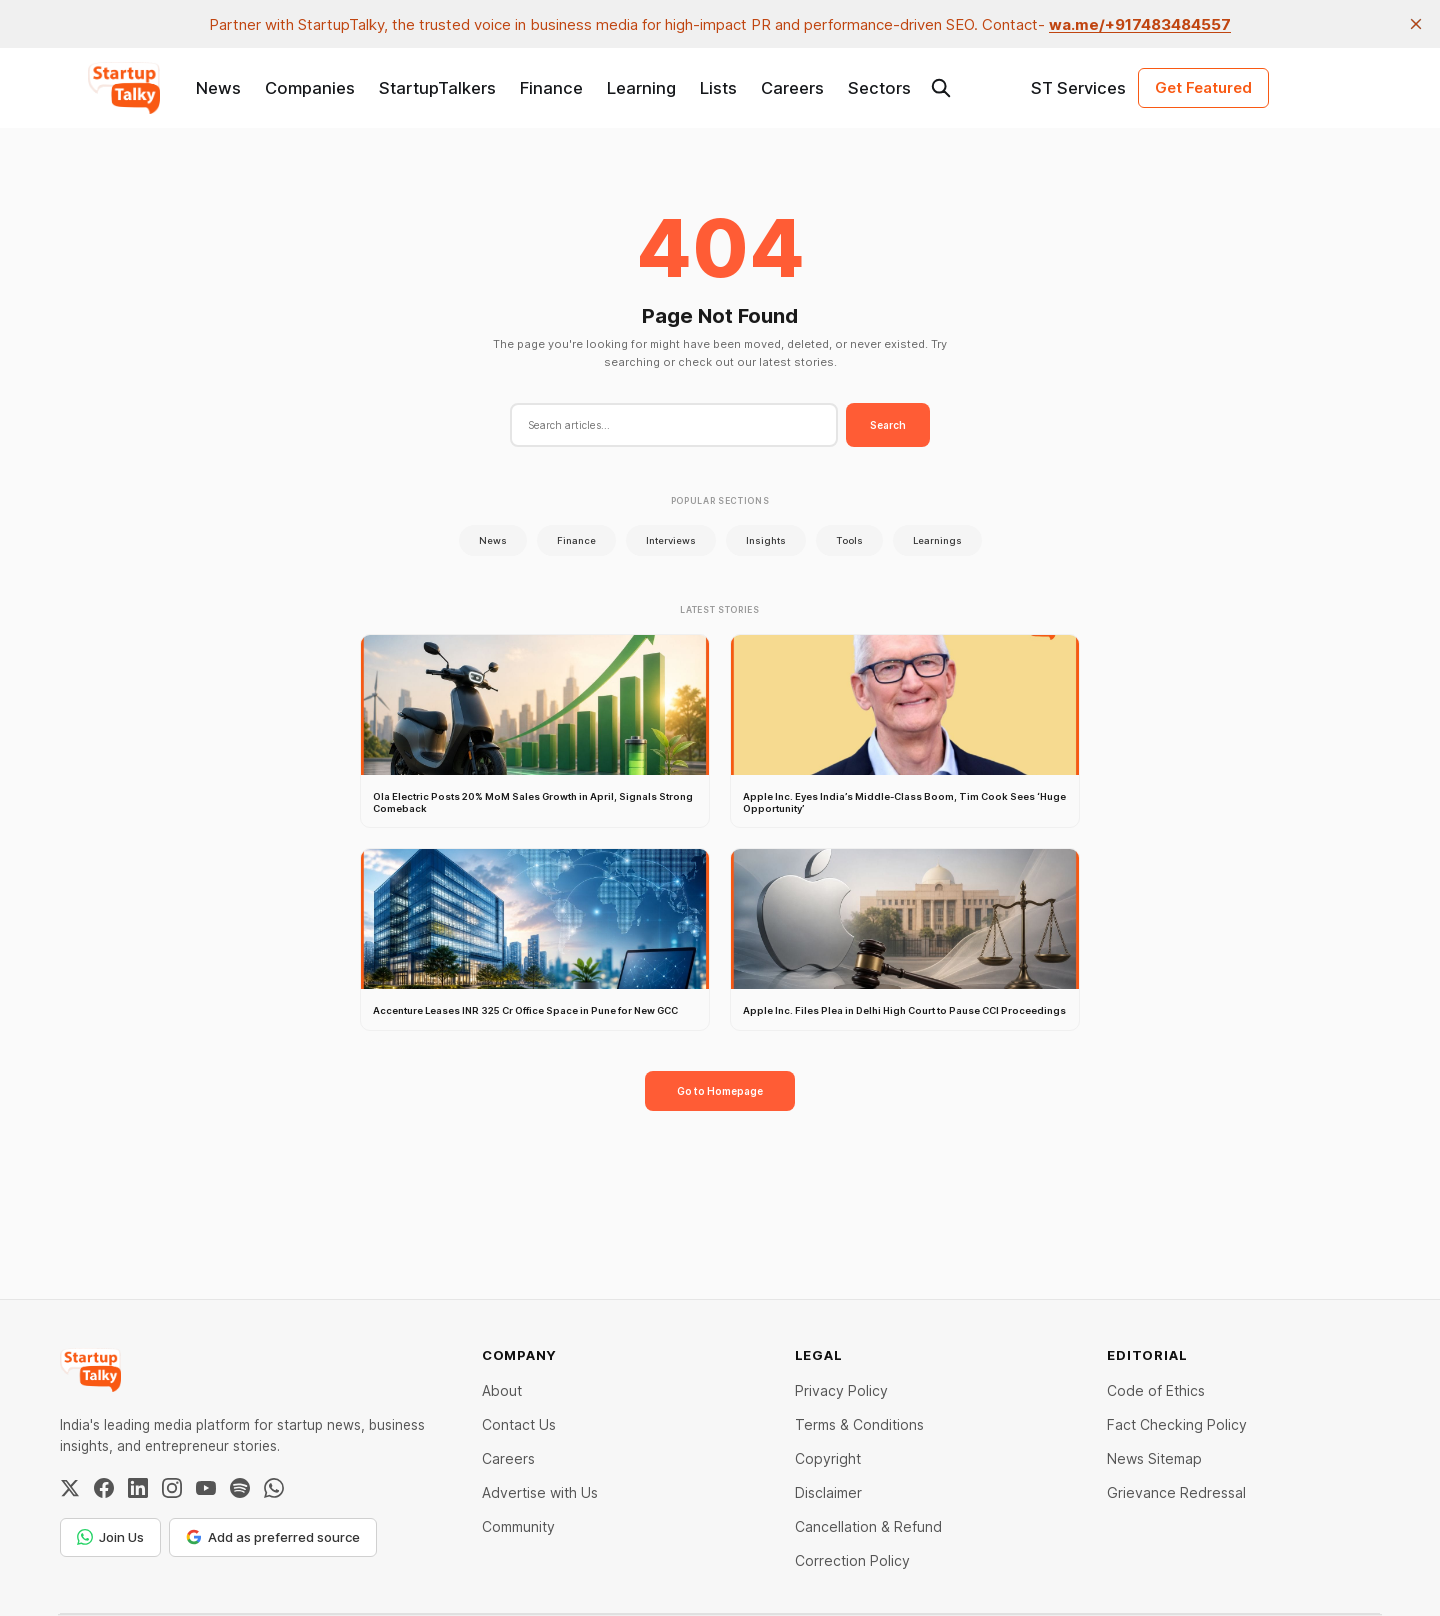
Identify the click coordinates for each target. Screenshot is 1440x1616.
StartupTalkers (437, 88)
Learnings (937, 540)
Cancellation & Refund (868, 1526)
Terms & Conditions (859, 1424)
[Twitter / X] (70, 1488)
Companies (310, 88)
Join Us (110, 1537)
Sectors (879, 88)
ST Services (1078, 88)
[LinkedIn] (138, 1488)
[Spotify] (240, 1488)
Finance (551, 88)
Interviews (671, 540)
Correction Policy (852, 1560)
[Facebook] (104, 1488)
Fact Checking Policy (1177, 1424)
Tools (849, 540)
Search (888, 425)
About (502, 1390)
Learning (641, 88)
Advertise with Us (540, 1492)
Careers (792, 88)
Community (518, 1526)
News (218, 88)
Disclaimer (828, 1492)
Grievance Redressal (1176, 1492)
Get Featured (1203, 87)
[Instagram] (172, 1488)
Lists (718, 88)
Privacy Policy (841, 1390)
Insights (766, 540)
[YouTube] (206, 1488)
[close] (1416, 24)
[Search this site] (941, 88)
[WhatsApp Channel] (274, 1488)
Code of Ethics (1156, 1390)
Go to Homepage (720, 1091)
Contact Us (519, 1424)
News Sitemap (1154, 1458)
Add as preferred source (273, 1537)
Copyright (828, 1458)
